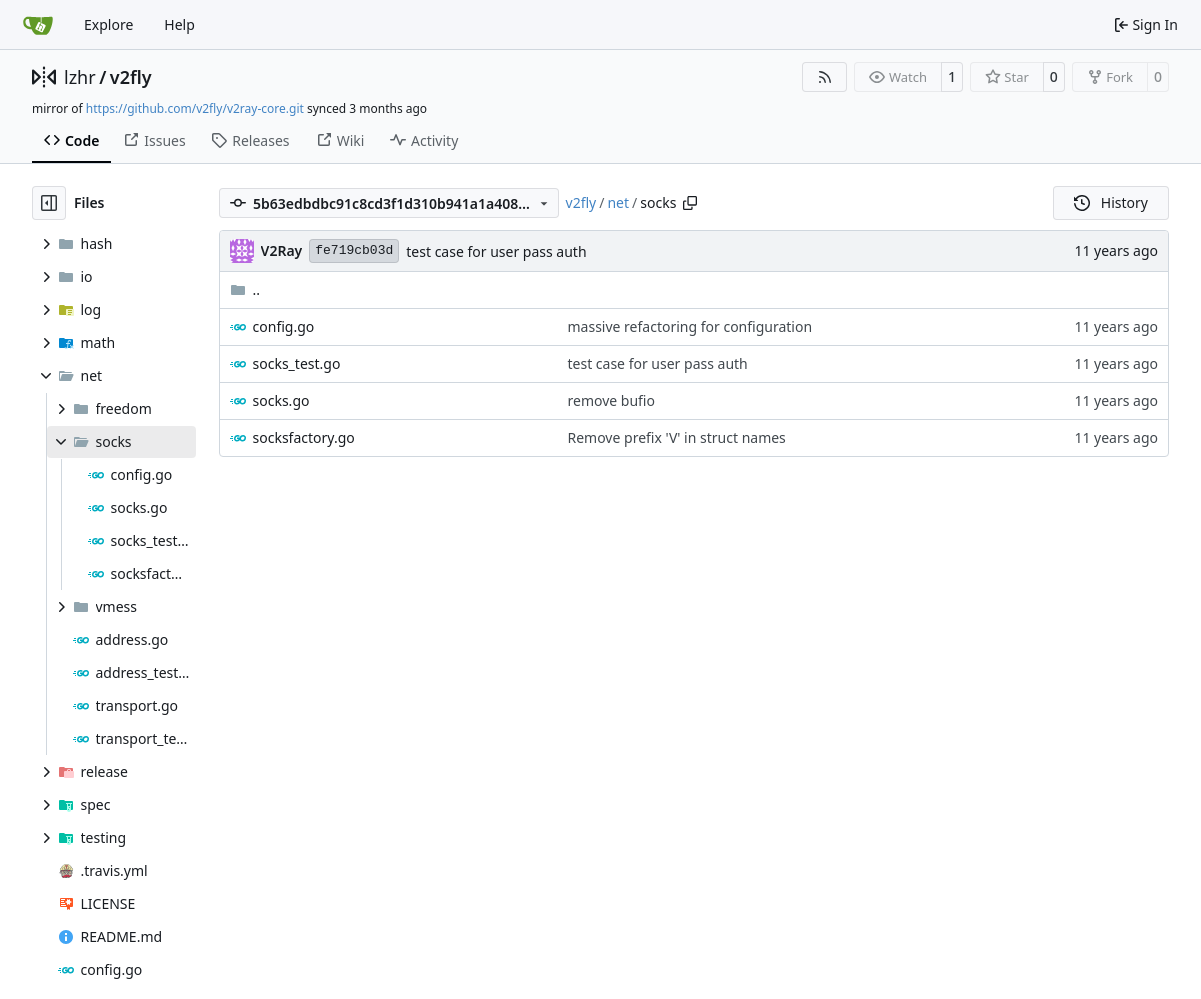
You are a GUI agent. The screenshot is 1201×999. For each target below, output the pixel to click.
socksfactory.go (304, 437)
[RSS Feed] (825, 77)
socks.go (281, 400)
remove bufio (611, 400)
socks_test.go (297, 363)
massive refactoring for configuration (689, 326)
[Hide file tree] (49, 203)
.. (245, 289)
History (1111, 202)
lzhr (80, 77)
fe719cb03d (354, 250)
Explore (108, 24)
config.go (284, 326)
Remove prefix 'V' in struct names (676, 437)
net (618, 202)
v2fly (131, 77)
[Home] (38, 25)
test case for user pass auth (496, 251)
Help (179, 24)
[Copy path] (690, 203)
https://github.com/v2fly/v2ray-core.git (195, 108)
